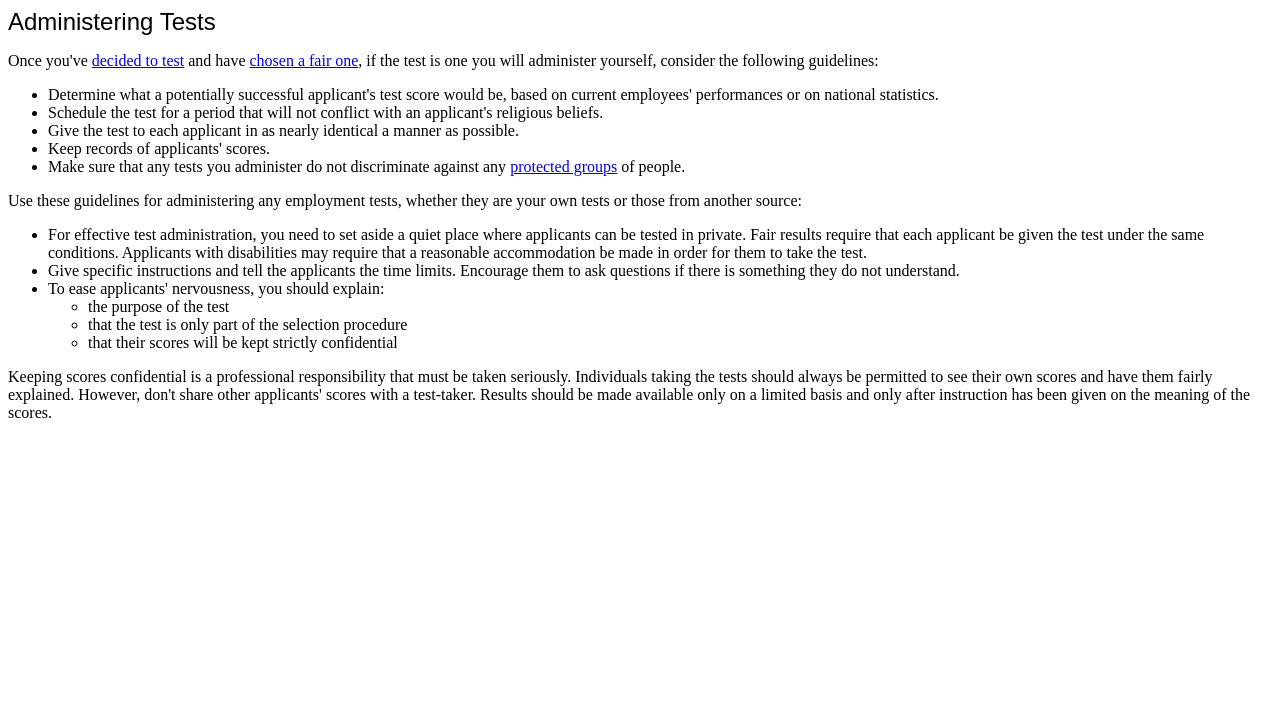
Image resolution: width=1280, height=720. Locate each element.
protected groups (563, 166)
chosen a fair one (303, 60)
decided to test (138, 60)
